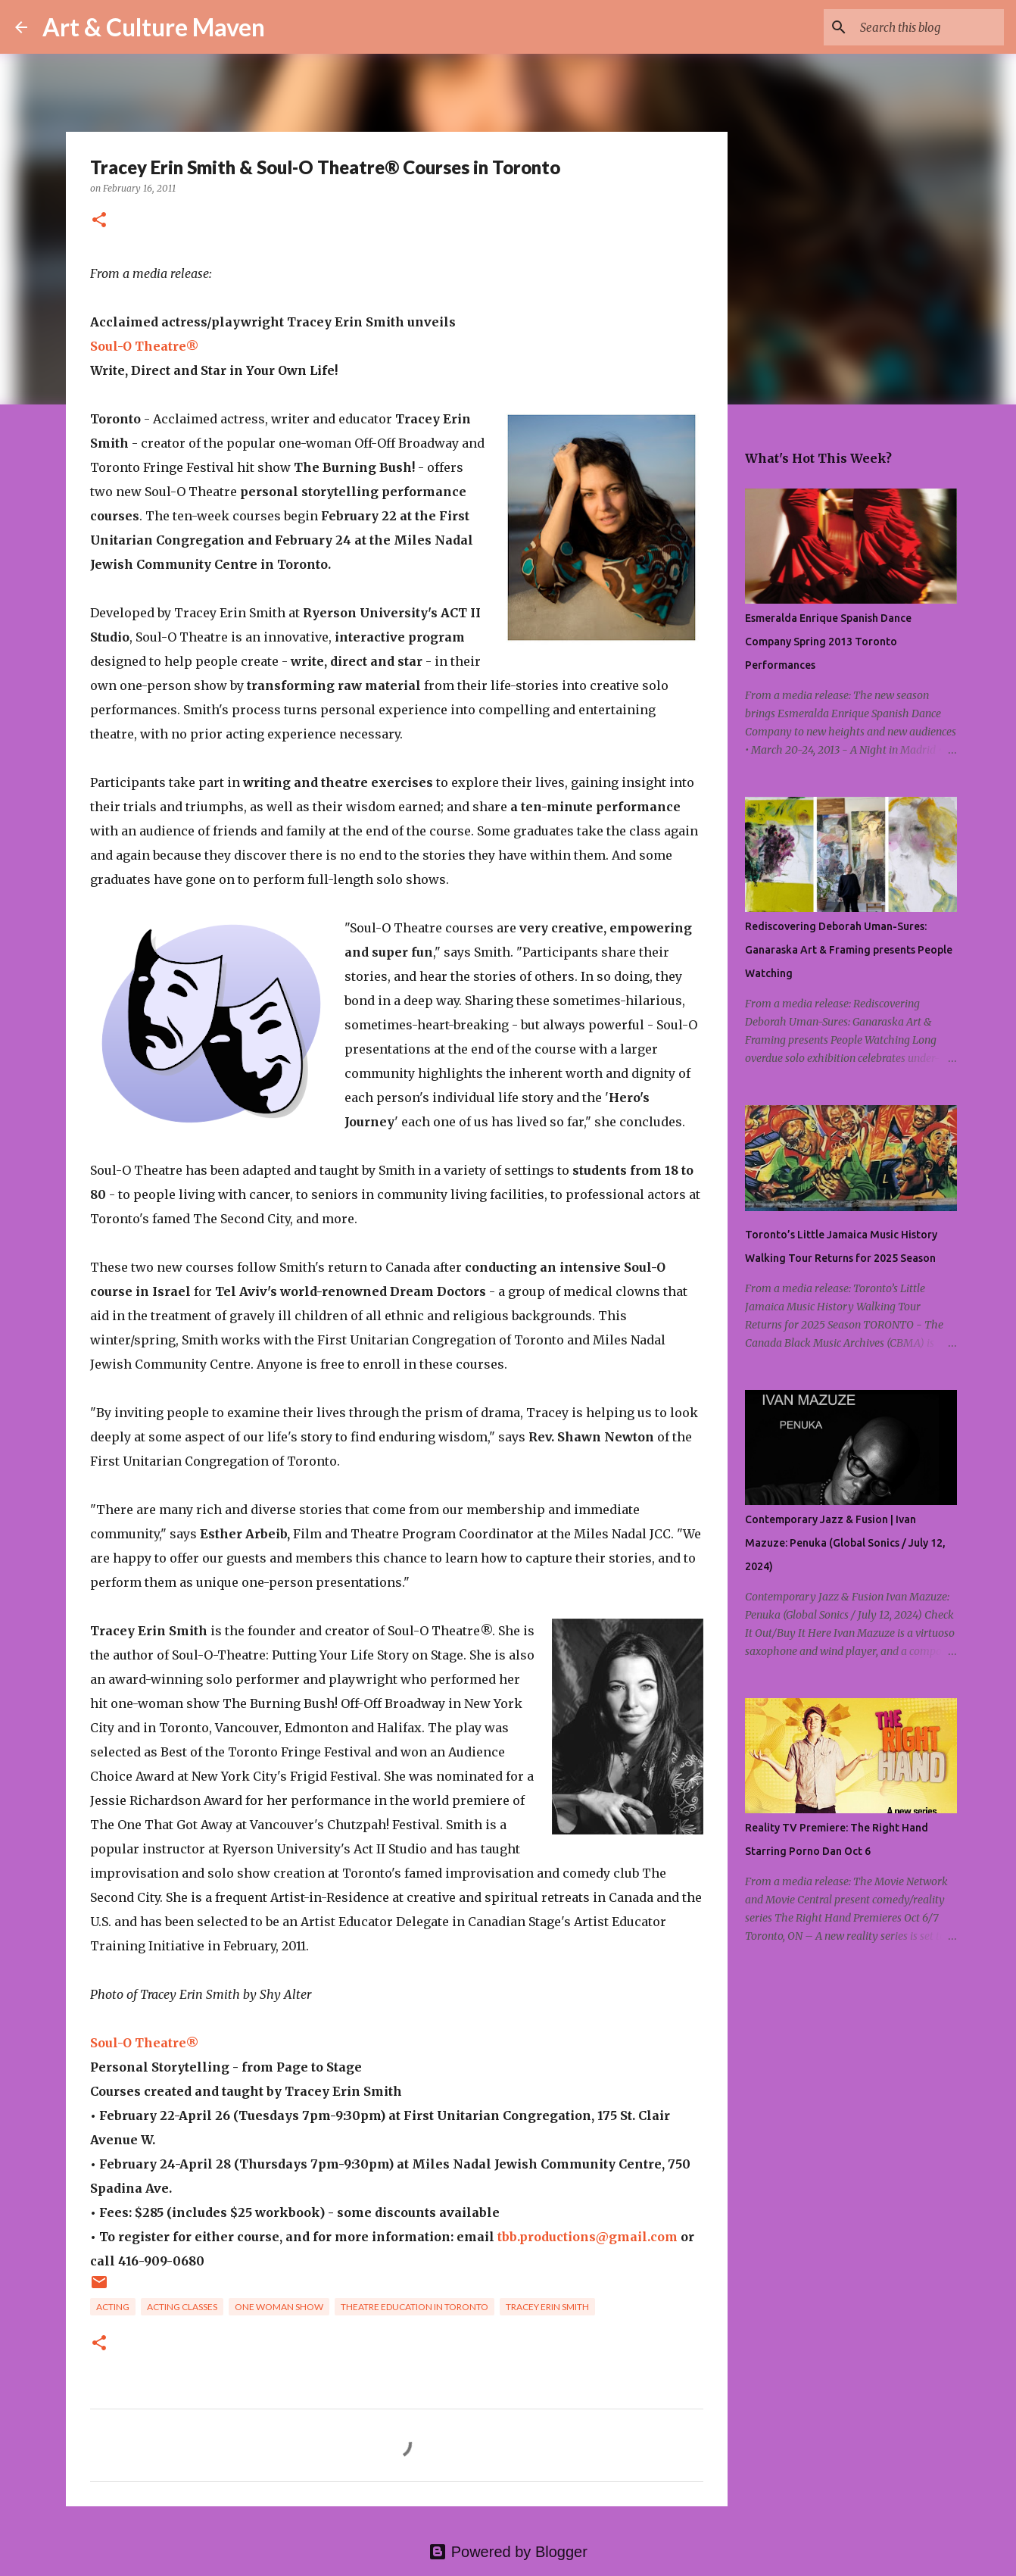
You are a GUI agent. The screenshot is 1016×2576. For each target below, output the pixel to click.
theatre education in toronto (414, 2306)
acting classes (182, 2306)
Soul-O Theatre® (144, 346)
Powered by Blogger (508, 2551)
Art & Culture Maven (153, 27)
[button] (99, 221)
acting (112, 2306)
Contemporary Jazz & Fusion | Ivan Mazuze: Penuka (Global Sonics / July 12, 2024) (845, 1542)
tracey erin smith (547, 2306)
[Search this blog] (924, 27)
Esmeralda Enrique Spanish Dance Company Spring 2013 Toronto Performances (828, 641)
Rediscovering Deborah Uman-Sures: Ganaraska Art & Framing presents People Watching (848, 949)
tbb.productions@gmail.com (587, 2236)
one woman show (279, 2306)
